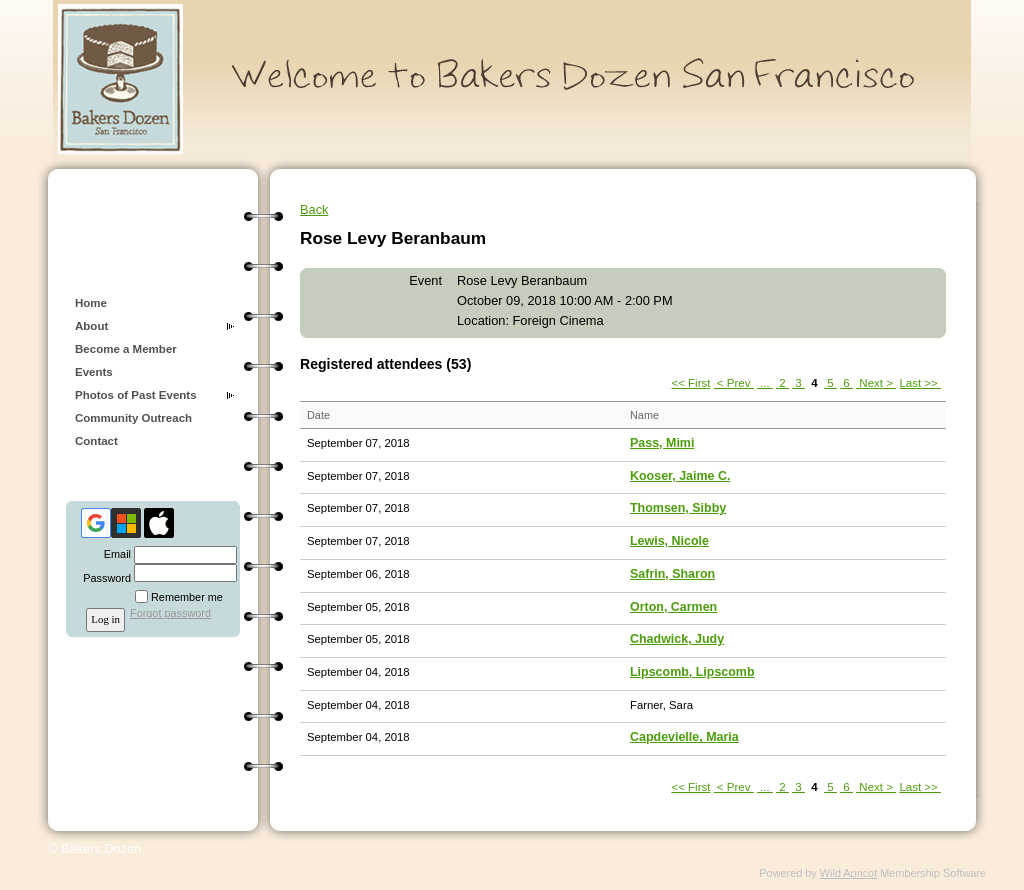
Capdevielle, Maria (684, 737)
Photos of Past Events (136, 395)
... (765, 383)
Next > (876, 383)
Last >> (920, 383)
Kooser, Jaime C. (680, 476)
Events (94, 372)
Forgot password (170, 613)
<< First (690, 383)
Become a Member (126, 349)
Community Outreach (133, 418)
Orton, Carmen (673, 607)
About (91, 326)
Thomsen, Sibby (678, 508)
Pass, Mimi (662, 443)
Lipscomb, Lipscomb (692, 672)
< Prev (734, 383)
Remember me (187, 597)
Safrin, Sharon (672, 574)
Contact (96, 441)
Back (314, 209)
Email (114, 554)
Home (91, 303)
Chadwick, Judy (677, 639)
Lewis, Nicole (669, 541)
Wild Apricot (848, 873)
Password (103, 578)
